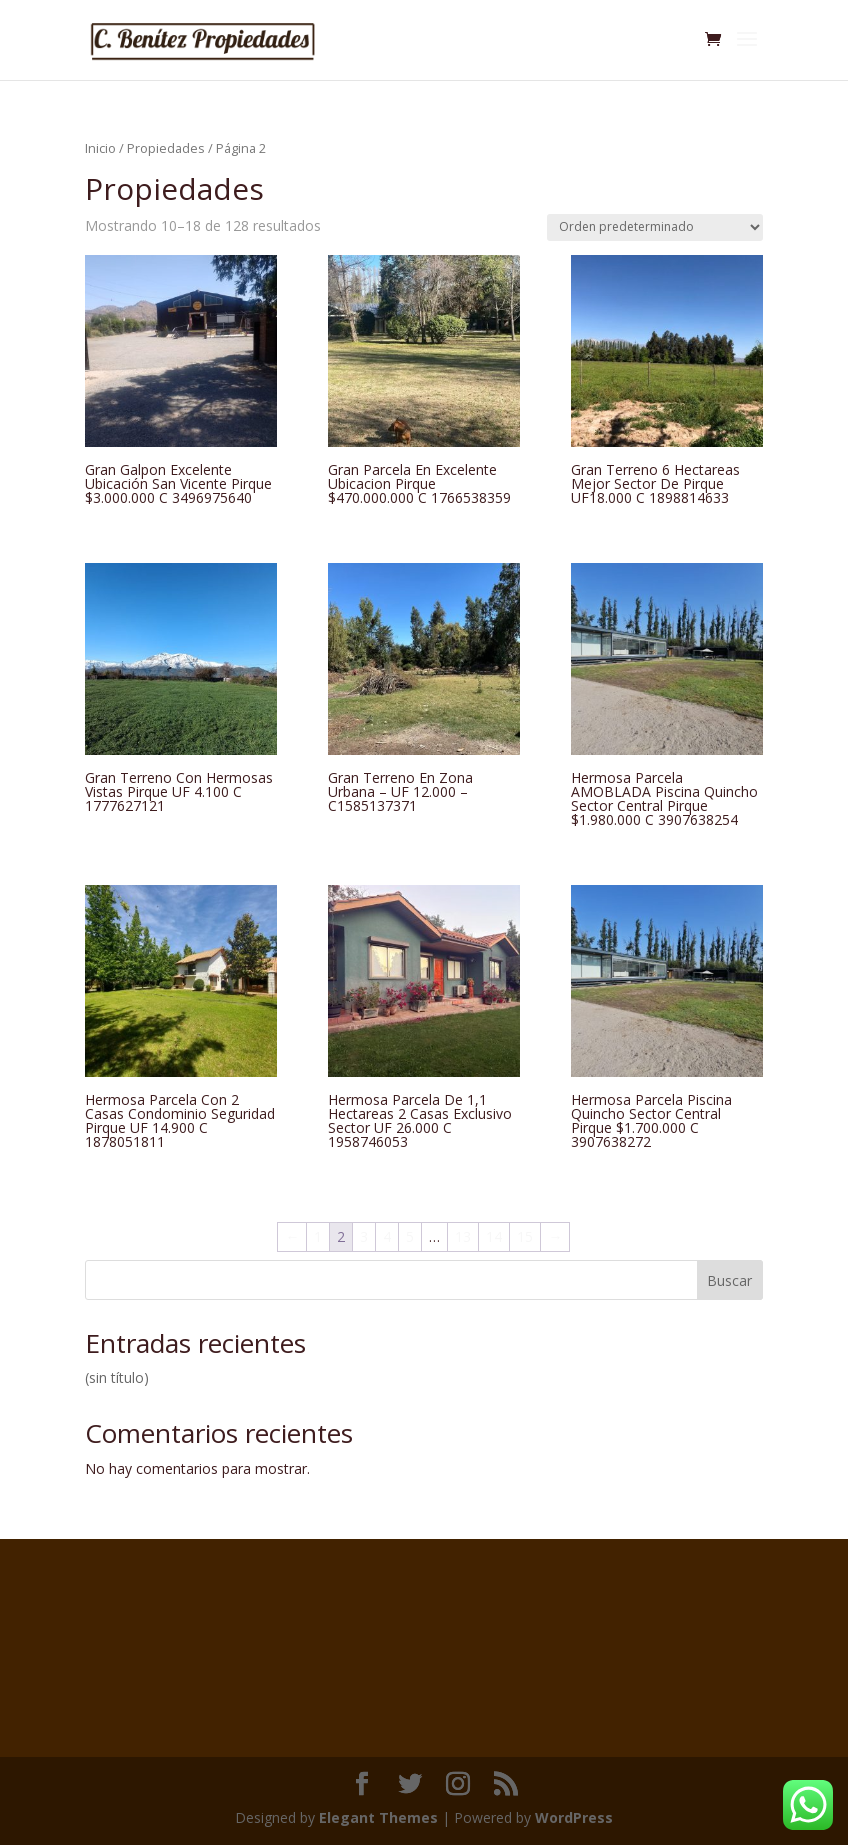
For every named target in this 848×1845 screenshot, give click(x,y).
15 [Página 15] (525, 1236)
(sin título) (117, 1377)
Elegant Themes (378, 1817)
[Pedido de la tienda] (655, 227)
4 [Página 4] (387, 1236)
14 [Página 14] (494, 1236)
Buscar (729, 1280)
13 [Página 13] (463, 1236)
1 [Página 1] (318, 1236)
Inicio (100, 148)
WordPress (574, 1817)
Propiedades (166, 148)
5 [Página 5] (410, 1236)
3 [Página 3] (364, 1236)
